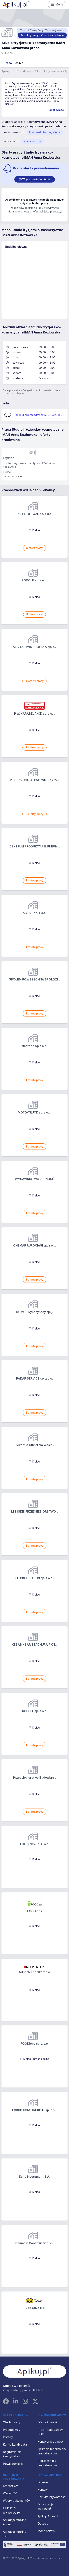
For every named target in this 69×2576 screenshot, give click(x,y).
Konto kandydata (15, 2444)
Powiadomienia (13, 2464)
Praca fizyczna (32, 141)
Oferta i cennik (48, 2422)
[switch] (34, 179)
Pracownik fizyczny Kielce (45, 132)
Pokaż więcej (56, 109)
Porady (8, 2437)
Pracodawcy (23, 71)
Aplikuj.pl (6, 71)
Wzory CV (10, 2493)
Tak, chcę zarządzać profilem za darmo (42, 35)
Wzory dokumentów (17, 2500)
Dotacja (43, 2523)
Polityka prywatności (52, 2497)
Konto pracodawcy (51, 2441)
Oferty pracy (11, 2422)
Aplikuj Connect (48, 2516)
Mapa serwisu (47, 2531)
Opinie (19, 62)
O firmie (43, 2482)
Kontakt (43, 2489)
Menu (57, 4)
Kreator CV (10, 2486)
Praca (8, 62)
